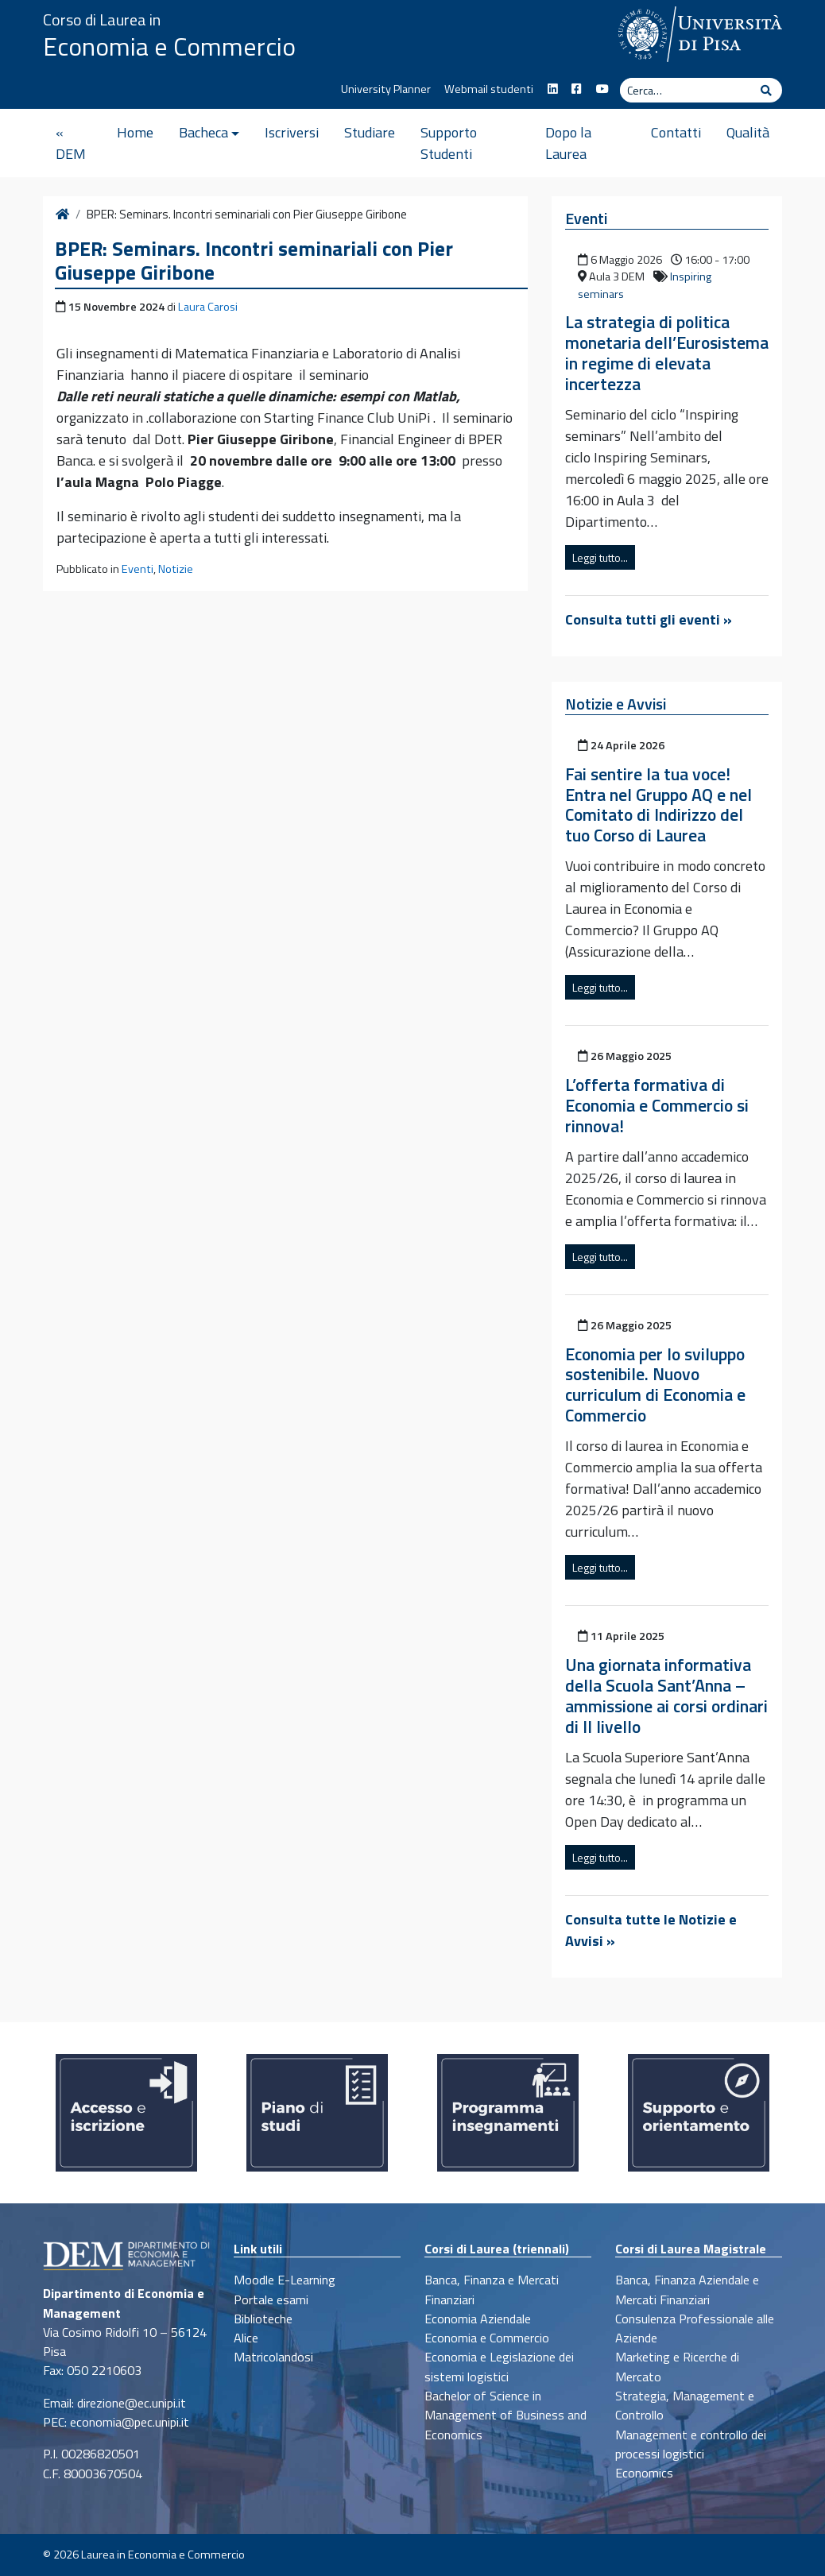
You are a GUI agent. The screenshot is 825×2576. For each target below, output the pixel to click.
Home (135, 132)
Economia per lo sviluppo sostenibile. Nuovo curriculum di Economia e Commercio (655, 1385)
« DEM (71, 143)
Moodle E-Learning (284, 2279)
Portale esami (271, 2299)
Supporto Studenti (448, 143)
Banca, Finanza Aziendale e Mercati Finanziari (687, 2289)
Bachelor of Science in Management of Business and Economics (505, 2415)
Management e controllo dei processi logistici (690, 2444)
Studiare (369, 132)
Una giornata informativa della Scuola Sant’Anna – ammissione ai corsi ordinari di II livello (666, 1695)
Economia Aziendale (477, 2318)
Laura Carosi (208, 306)
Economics (644, 2472)
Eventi (137, 569)
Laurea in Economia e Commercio (163, 2554)
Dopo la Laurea (568, 143)
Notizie (175, 569)
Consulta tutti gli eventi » (648, 619)
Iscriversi (292, 132)
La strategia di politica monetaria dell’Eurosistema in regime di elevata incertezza (667, 352)
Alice (246, 2337)
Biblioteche (263, 2318)
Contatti (676, 132)
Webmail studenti (488, 89)
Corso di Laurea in (102, 19)
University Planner (386, 89)
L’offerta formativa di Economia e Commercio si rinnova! (657, 1105)
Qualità (747, 132)
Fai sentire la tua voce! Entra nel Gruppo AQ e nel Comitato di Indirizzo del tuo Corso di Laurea (658, 805)
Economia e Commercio (169, 46)
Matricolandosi (273, 2356)
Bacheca (203, 132)
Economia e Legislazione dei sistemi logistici (499, 2366)
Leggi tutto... (600, 557)
